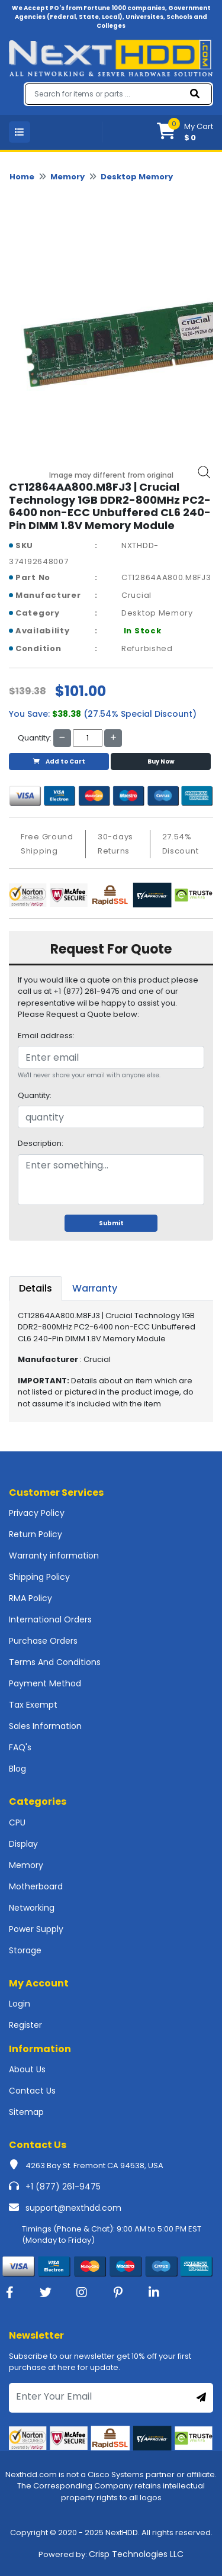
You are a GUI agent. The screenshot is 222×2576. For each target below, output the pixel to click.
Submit (111, 1223)
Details (35, 1288)
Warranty (94, 1288)
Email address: (46, 1035)
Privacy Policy (37, 1513)
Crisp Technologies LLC (136, 2554)
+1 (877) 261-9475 (63, 2186)
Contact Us (32, 2091)
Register (25, 2025)
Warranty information (54, 1555)
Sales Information (45, 1726)
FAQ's (20, 1747)
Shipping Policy (39, 1577)
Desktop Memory (137, 176)
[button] (185, 132)
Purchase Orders (43, 1641)
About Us (27, 2069)
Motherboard (36, 1886)
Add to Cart (59, 761)
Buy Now (161, 761)
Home (21, 176)
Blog (17, 1769)
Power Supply (36, 1929)
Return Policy (35, 1534)
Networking (31, 1908)
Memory (67, 176)
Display (23, 1844)
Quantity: (35, 1095)
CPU (17, 1822)
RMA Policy (30, 1598)
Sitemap (26, 2112)
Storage (25, 1950)
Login (19, 2004)
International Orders (50, 1619)
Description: (40, 1143)
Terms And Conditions (55, 1662)
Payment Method (45, 1683)
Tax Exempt (33, 1705)
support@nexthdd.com (73, 2208)
